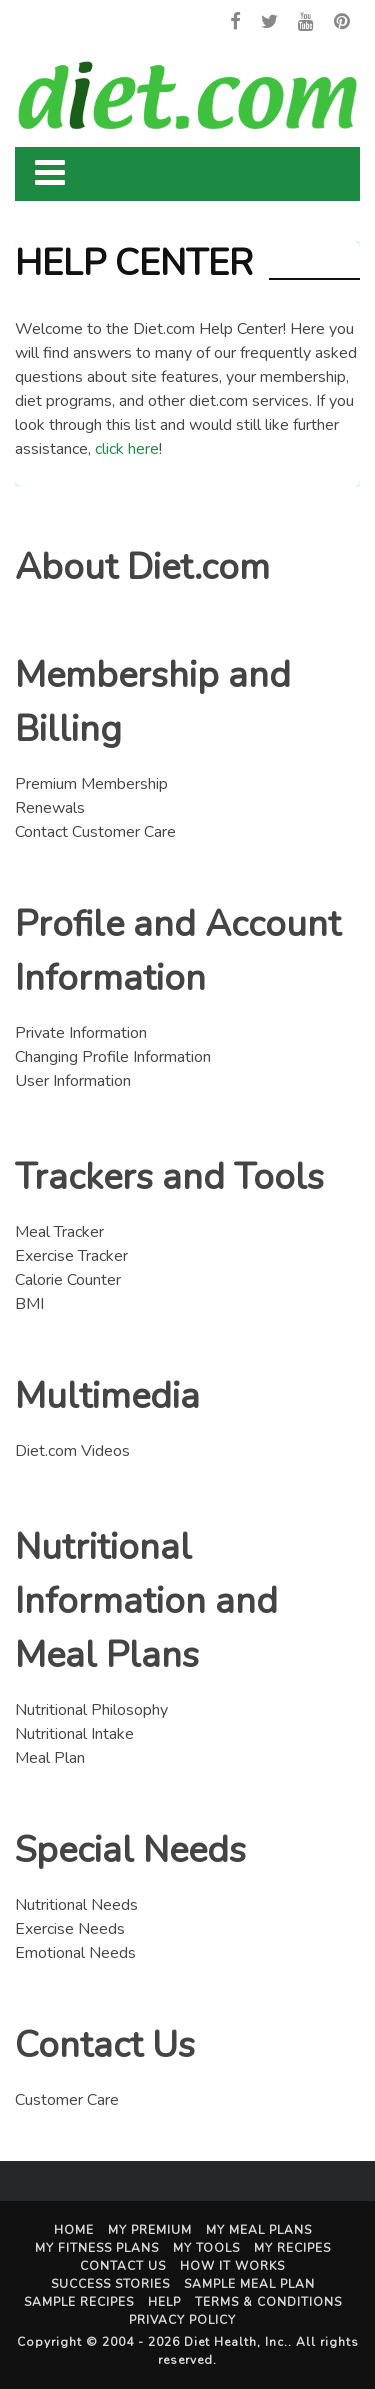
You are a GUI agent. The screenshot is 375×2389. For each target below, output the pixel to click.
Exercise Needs (70, 1929)
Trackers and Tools (169, 1177)
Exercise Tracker (71, 1256)
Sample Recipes (79, 2302)
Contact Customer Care (95, 832)
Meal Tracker (59, 1232)
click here (127, 449)
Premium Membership (91, 784)
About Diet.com (142, 567)
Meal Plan (50, 1758)
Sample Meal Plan (249, 2284)
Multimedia (107, 1396)
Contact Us (105, 2045)
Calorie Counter (68, 1280)
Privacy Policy (182, 2320)
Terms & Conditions (268, 2302)
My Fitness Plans (97, 2248)
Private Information (81, 1033)
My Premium (150, 2230)
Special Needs (130, 1850)
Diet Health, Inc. (236, 2342)
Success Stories (110, 2284)
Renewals (50, 808)
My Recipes (292, 2248)
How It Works (232, 2266)
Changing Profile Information (113, 1057)
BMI (29, 1304)
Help (164, 2302)
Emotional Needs (75, 1953)
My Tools (206, 2248)
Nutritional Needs (76, 1905)
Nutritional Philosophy (91, 1710)
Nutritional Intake (74, 1734)
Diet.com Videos (72, 1451)
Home (74, 2230)
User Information (73, 1081)
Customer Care (67, 2100)
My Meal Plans (259, 2230)
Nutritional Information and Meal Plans (146, 1601)
